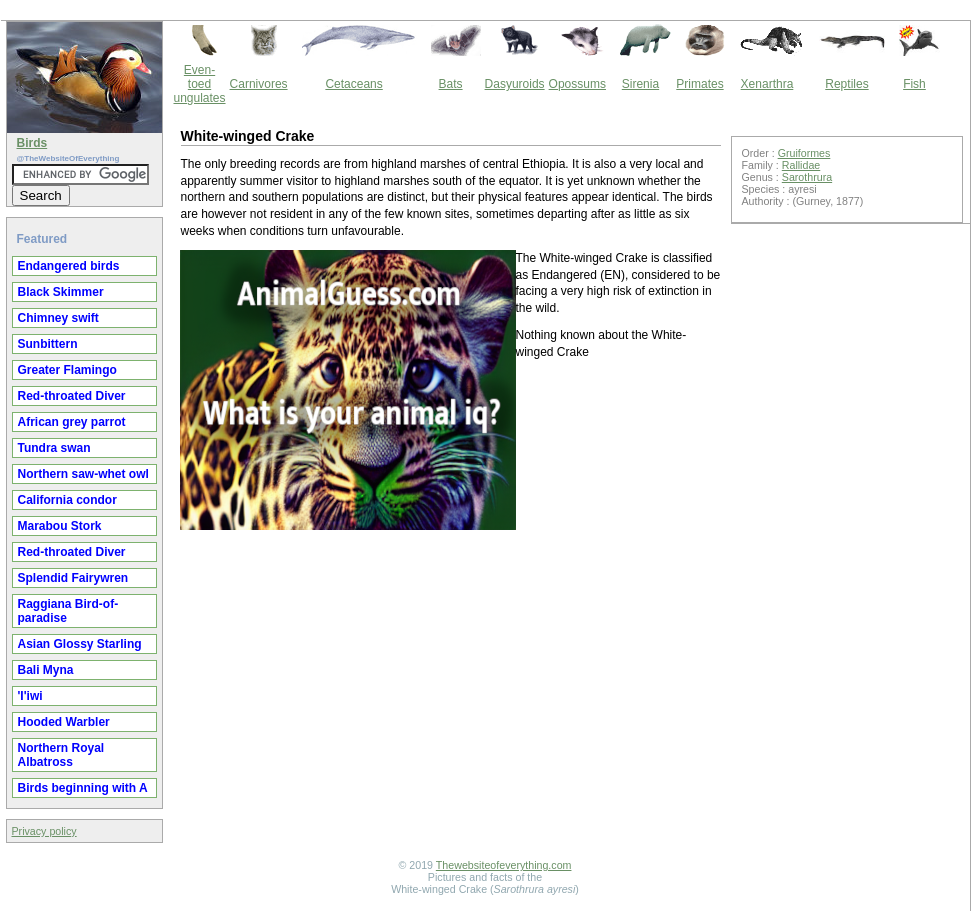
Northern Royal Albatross (61, 755)
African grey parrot (72, 422)
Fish (914, 84)
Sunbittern (48, 344)
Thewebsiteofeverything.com (504, 865)
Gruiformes (804, 153)
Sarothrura (807, 177)
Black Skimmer (61, 292)
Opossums (577, 84)
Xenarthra (767, 84)
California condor (67, 500)
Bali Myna (46, 670)
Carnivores (259, 84)
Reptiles (846, 84)
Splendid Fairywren (73, 578)
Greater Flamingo (67, 370)
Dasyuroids (515, 84)
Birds (32, 143)
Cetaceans (353, 84)
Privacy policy (44, 831)
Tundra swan (54, 448)
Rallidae (801, 165)
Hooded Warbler (64, 722)
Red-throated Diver (72, 396)
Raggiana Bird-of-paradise (68, 611)
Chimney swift (58, 318)
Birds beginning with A (83, 788)
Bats (451, 84)
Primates (699, 84)
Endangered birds (69, 266)
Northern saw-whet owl (83, 474)
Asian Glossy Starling (80, 644)
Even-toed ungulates (200, 84)
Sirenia (640, 84)
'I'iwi (30, 696)
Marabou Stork (60, 526)
